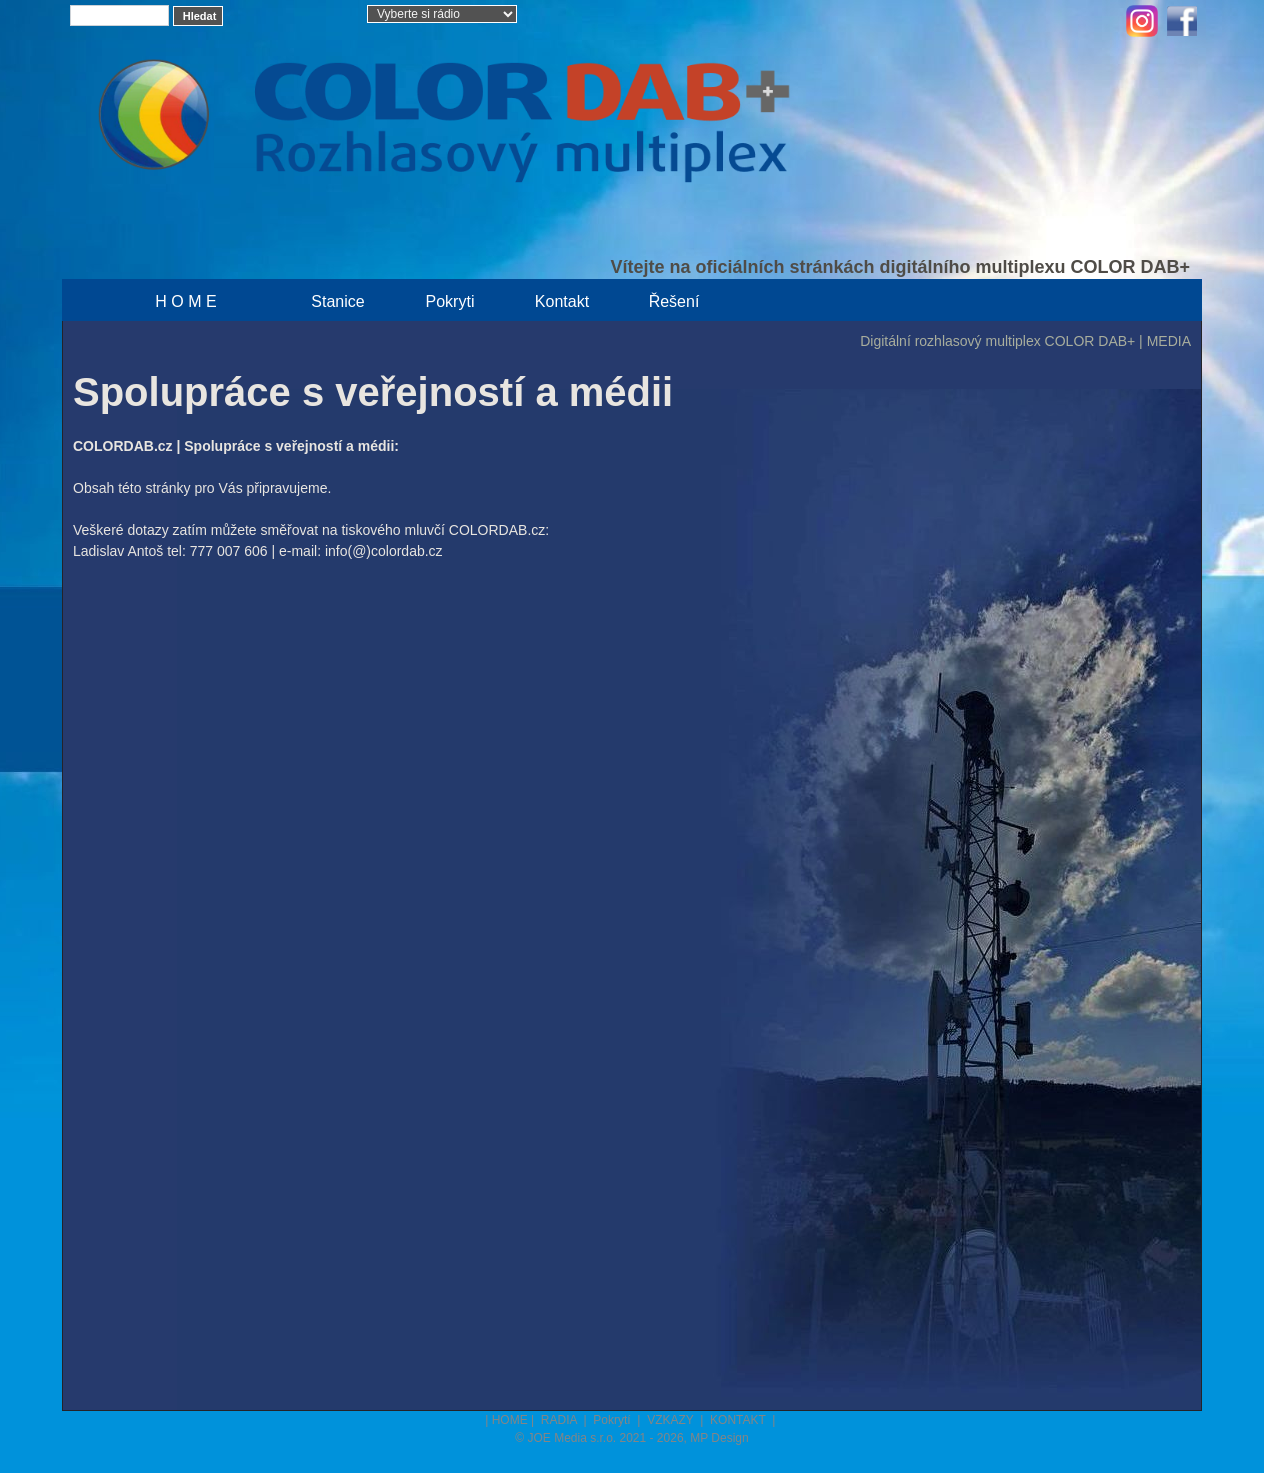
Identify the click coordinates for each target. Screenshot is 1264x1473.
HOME (510, 1420)
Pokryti (450, 301)
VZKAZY (672, 1420)
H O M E (185, 301)
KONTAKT (739, 1420)
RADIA (560, 1420)
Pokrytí (613, 1420)
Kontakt (562, 301)
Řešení (674, 301)
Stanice (337, 301)
